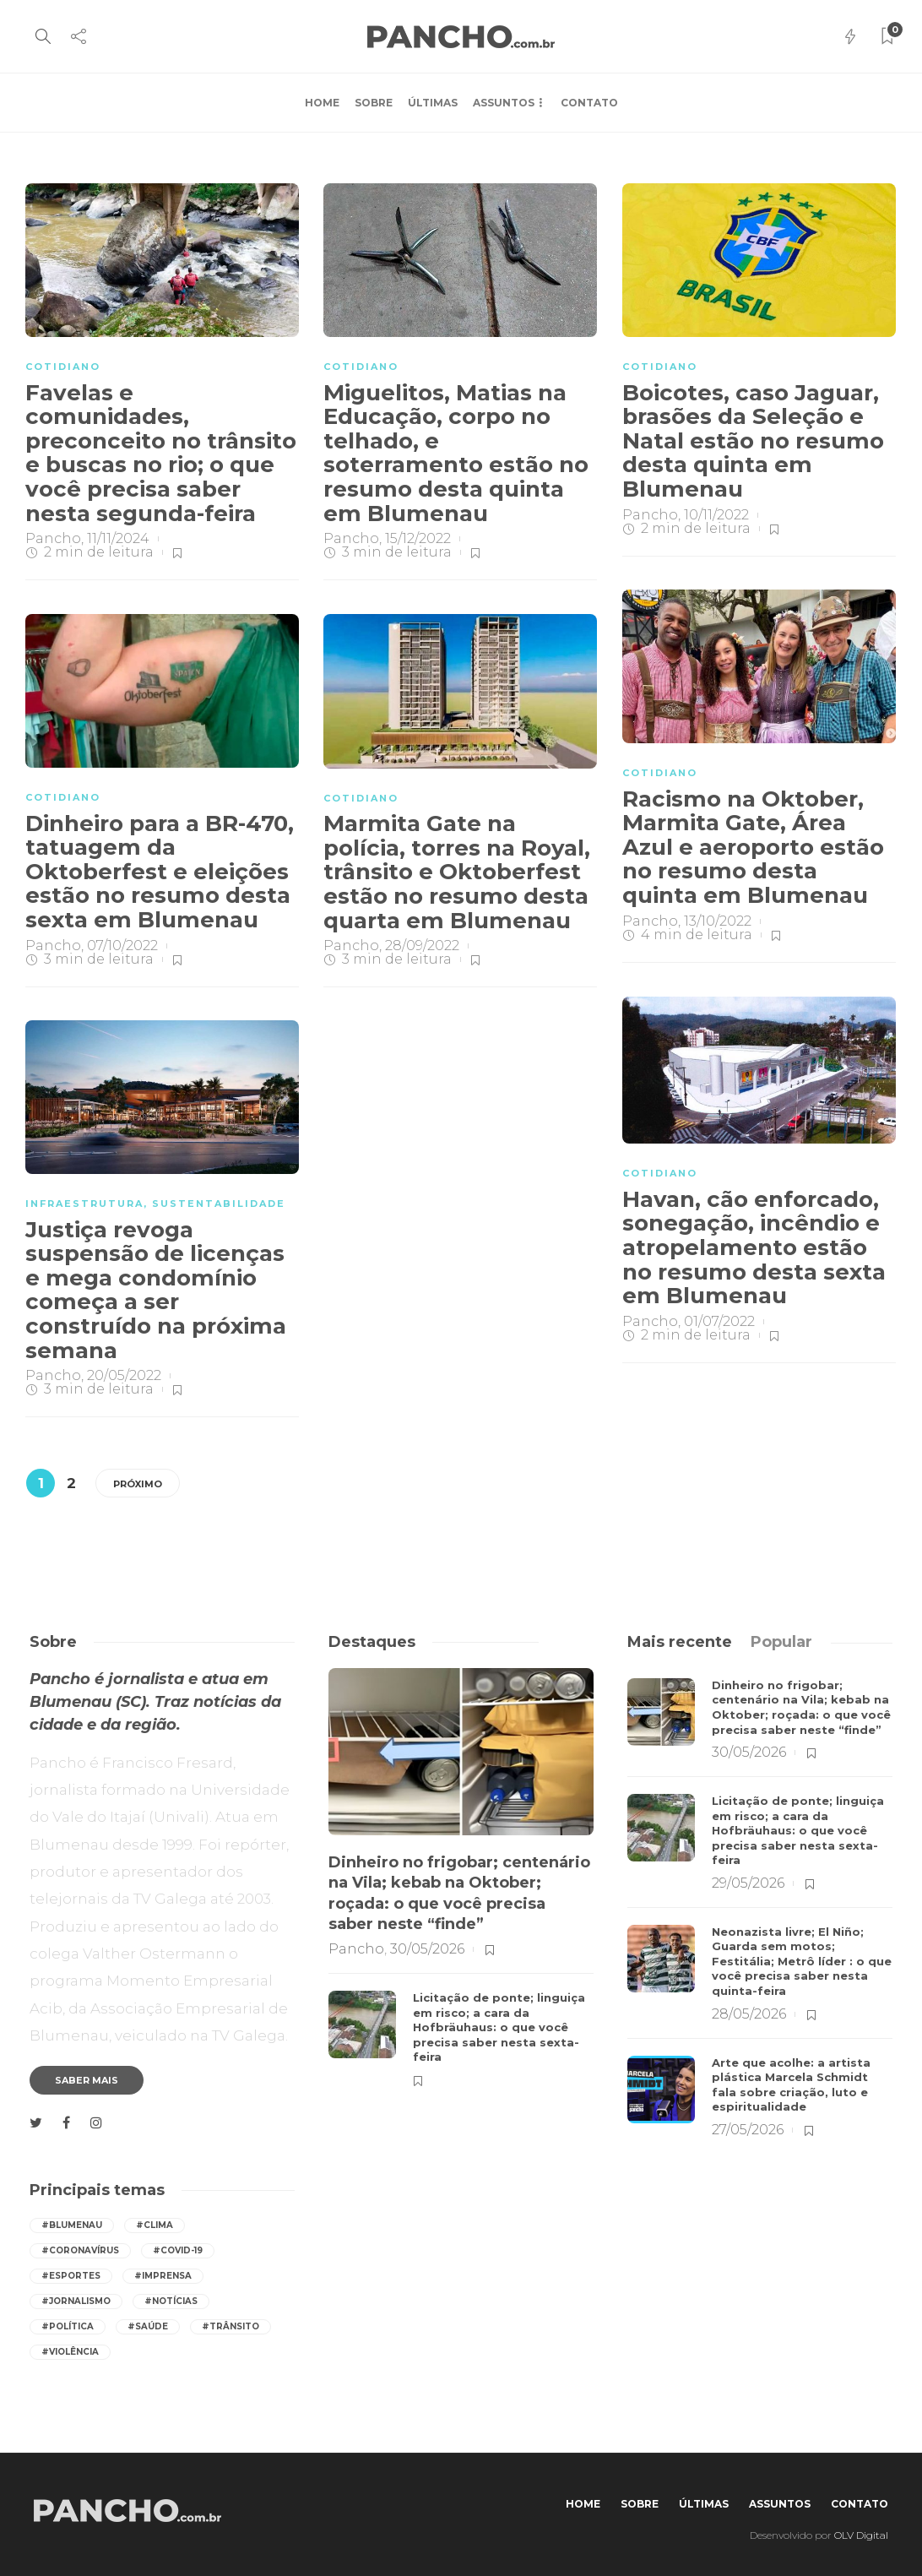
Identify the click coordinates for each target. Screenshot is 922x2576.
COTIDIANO (62, 366)
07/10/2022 (122, 945)
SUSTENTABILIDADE (218, 1203)
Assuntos (503, 102)
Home (322, 102)
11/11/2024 (118, 538)
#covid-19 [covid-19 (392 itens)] (178, 2250)
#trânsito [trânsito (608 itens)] (230, 2326)
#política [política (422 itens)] (67, 2326)
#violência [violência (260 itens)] (70, 2351)
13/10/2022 (717, 921)
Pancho (53, 538)
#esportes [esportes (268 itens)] (70, 2275)
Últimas (433, 102)
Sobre (374, 102)
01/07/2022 (719, 1321)
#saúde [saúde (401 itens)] (147, 2326)
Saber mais (86, 2080)
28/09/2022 (422, 945)
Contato (589, 102)
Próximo (137, 1484)
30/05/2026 (427, 1949)
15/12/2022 (418, 538)
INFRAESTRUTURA (84, 1203)
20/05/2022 (124, 1375)
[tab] (679, 1642)
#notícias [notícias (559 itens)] (171, 2301)
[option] (461, 1877)
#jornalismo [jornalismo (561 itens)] (76, 2301)
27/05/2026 (748, 2130)
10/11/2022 (716, 515)
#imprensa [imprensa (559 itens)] (163, 2275)
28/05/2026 (749, 2014)
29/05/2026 (748, 1883)
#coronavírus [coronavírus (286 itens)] (80, 2250)
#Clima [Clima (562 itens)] (154, 2225)
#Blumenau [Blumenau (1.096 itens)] (71, 2225)
